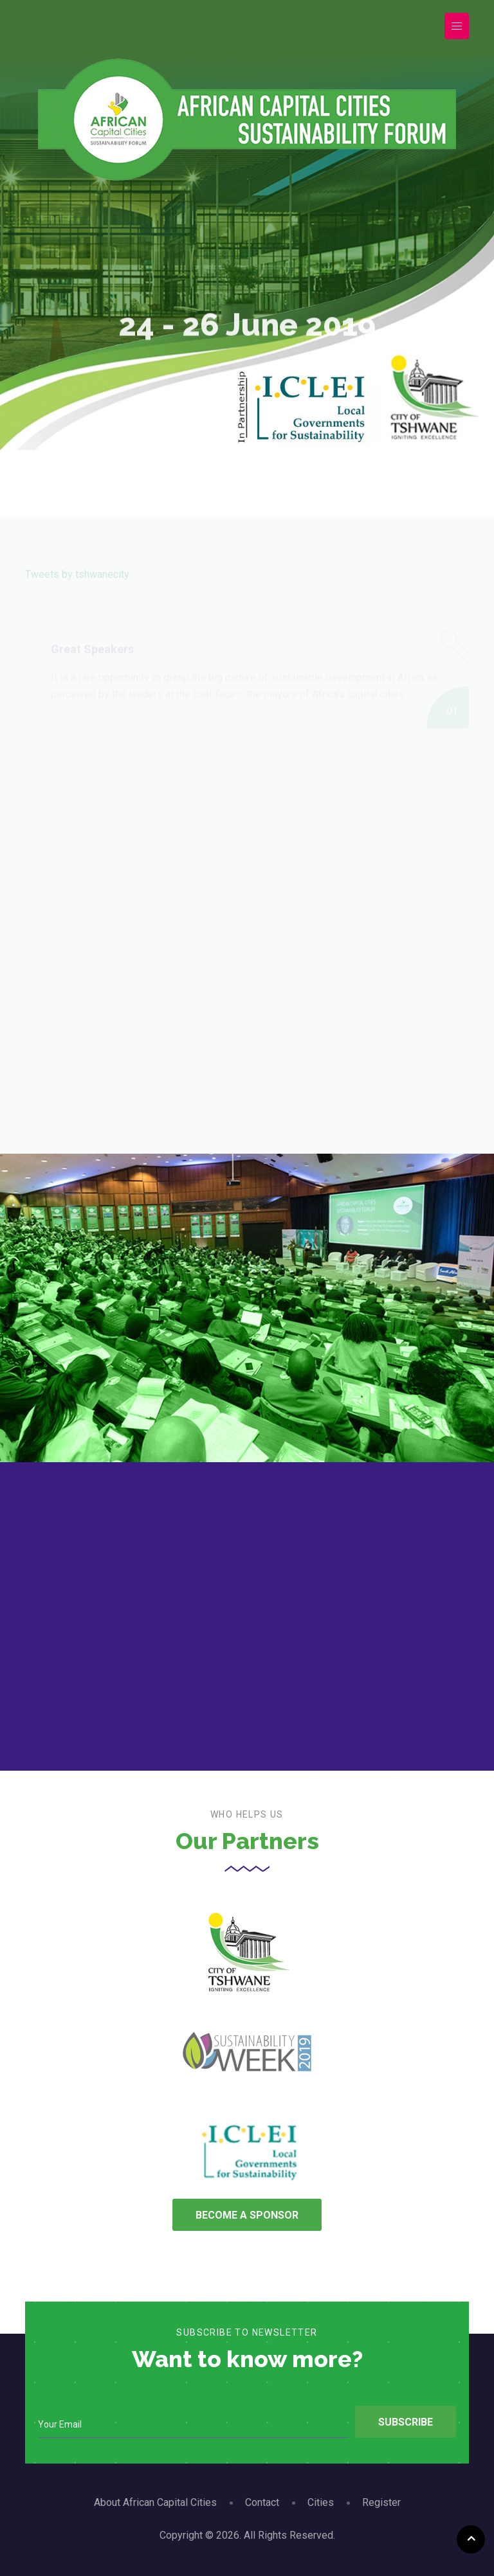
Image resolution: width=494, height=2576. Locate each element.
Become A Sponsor (247, 2215)
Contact (262, 2502)
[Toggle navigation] (456, 26)
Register (381, 2502)
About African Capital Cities (155, 2502)
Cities (320, 2502)
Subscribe (405, 2422)
